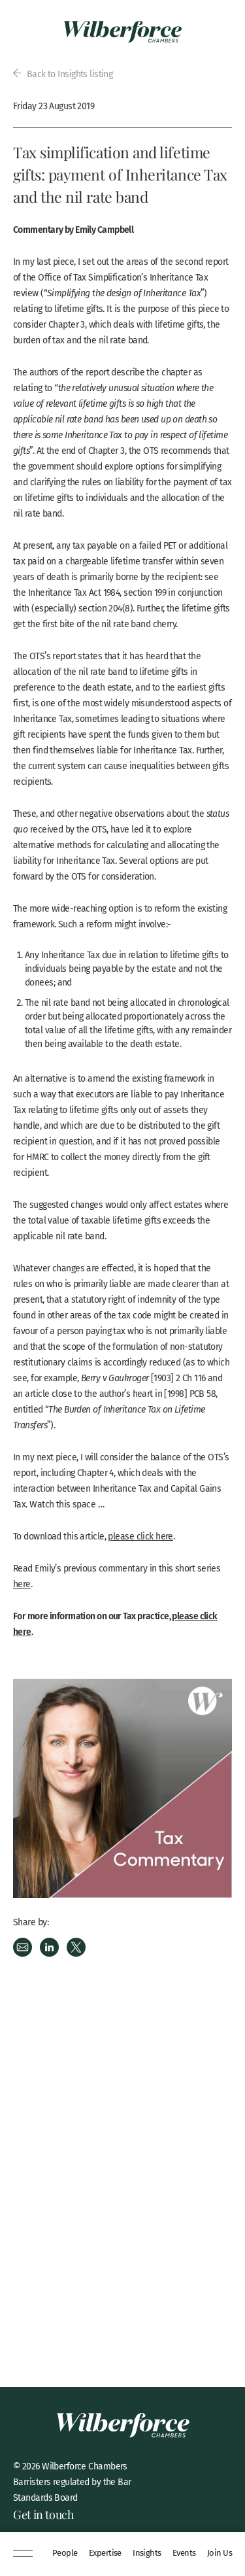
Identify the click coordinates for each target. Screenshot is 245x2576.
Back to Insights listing (62, 73)
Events (184, 2553)
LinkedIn (49, 1947)
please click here (140, 1536)
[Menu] (23, 2554)
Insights (147, 2553)
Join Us (219, 2553)
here (22, 1583)
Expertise (105, 2553)
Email (22, 1947)
